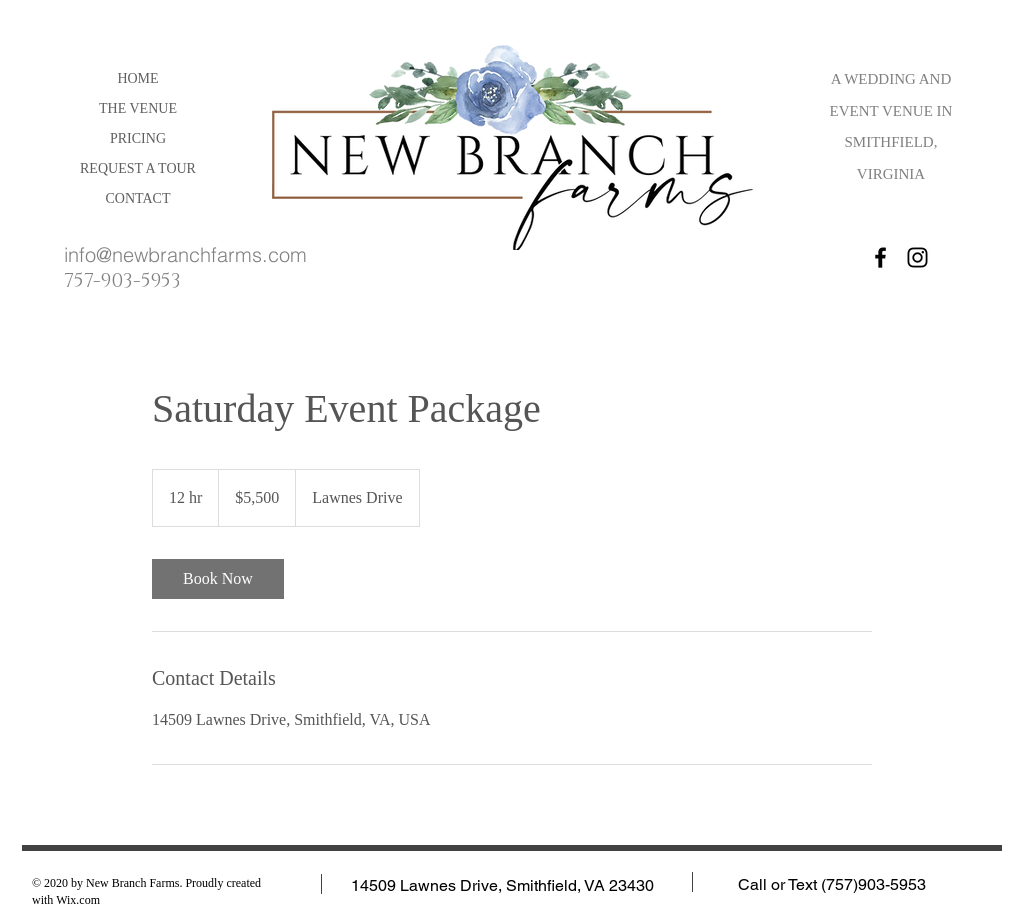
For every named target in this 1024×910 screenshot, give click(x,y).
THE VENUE (138, 108)
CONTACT (138, 198)
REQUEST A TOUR (138, 168)
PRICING (138, 138)
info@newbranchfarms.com (185, 254)
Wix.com (78, 900)
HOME (137, 78)
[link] (218, 579)
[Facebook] (880, 257)
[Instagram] (917, 257)
